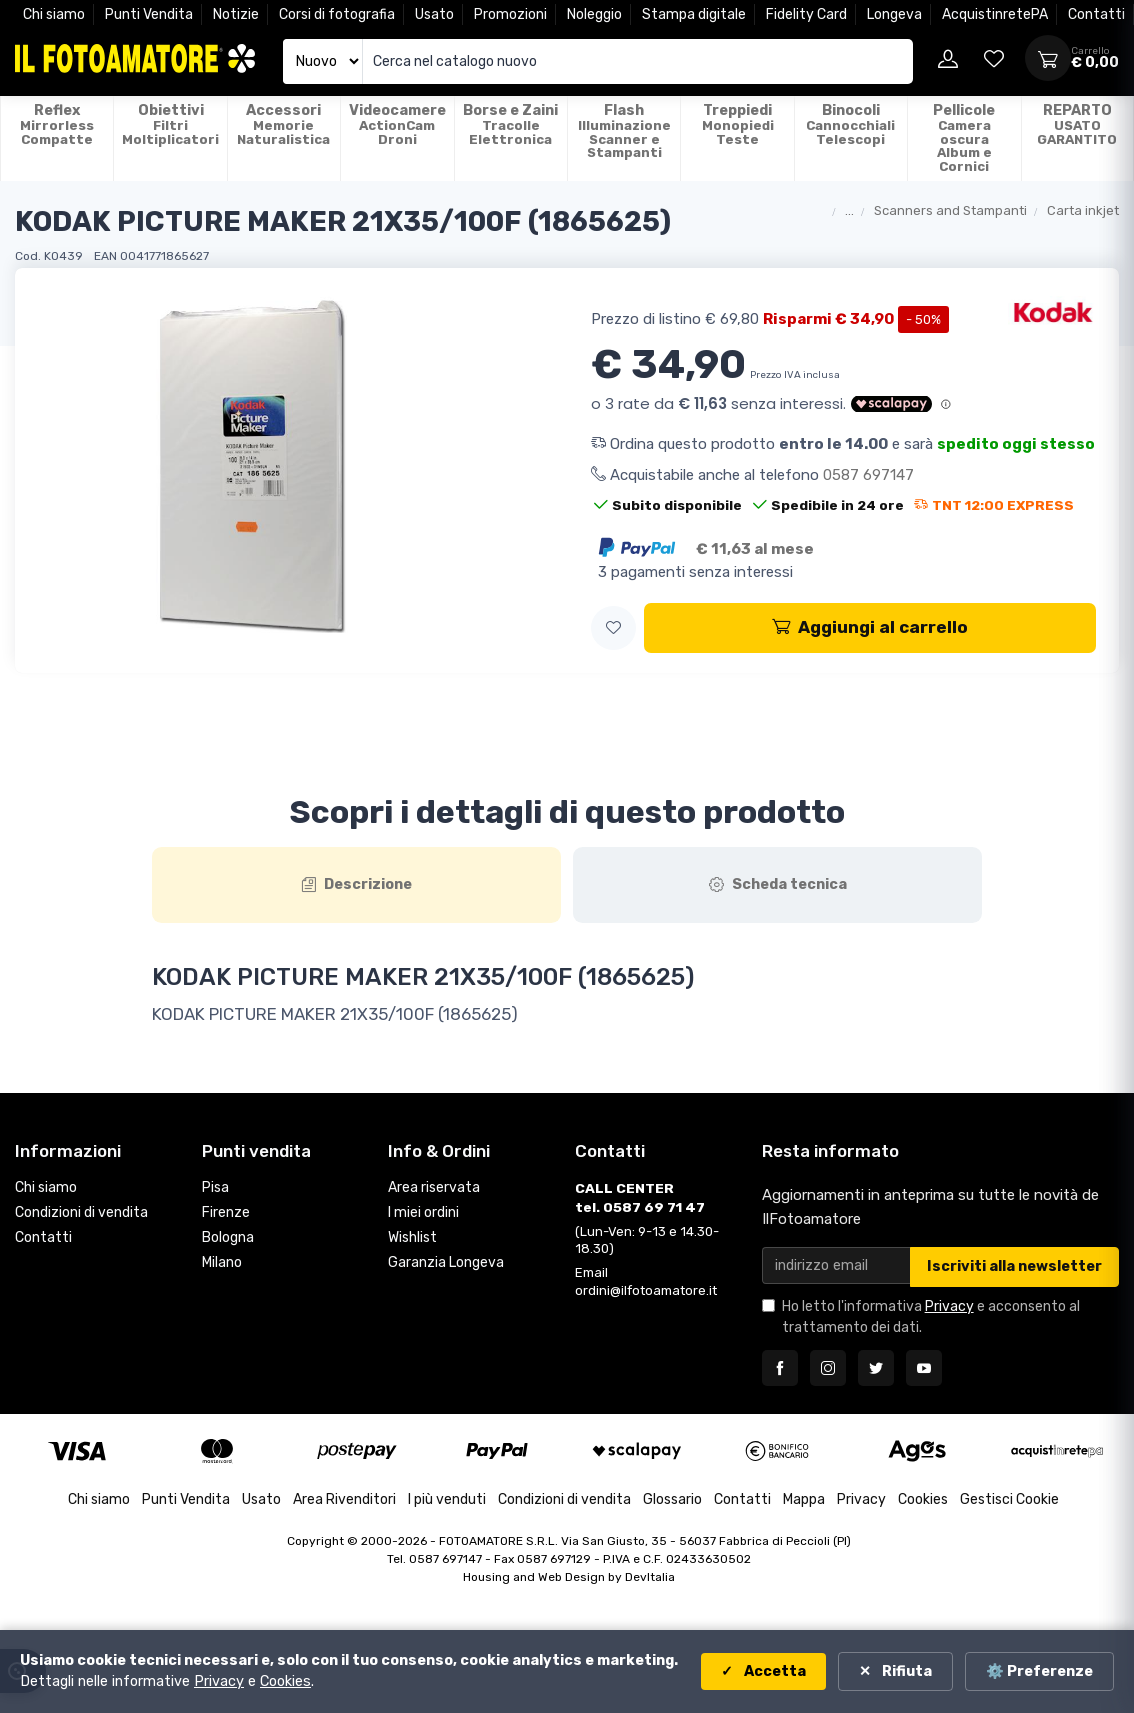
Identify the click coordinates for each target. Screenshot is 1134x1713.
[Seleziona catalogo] (323, 61)
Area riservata (434, 1187)
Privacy (949, 1306)
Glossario (672, 1499)
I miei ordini (423, 1212)
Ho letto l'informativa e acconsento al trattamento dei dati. (931, 1317)
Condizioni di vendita (81, 1212)
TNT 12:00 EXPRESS (994, 505)
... (849, 210)
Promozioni (510, 14)
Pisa (215, 1187)
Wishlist (412, 1237)
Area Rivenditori (344, 1499)
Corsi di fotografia (337, 14)
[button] (613, 628)
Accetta (773, 1671)
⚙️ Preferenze (1039, 1671)
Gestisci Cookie (1009, 1499)
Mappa (804, 1499)
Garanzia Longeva (446, 1262)
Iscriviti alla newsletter (1014, 1266)
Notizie (236, 14)
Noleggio (594, 14)
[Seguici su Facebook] (780, 1368)
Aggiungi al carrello (870, 627)
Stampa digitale (694, 14)
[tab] (356, 885)
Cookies (923, 1499)
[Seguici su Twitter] (876, 1368)
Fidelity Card (806, 14)
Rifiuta (905, 1671)
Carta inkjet (1083, 210)
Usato (434, 14)
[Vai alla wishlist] (994, 58)
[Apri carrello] (1048, 58)
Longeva (894, 14)
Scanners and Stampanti (950, 210)
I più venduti (447, 1499)
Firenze (226, 1212)
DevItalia (650, 1577)
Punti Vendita (149, 14)
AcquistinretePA (995, 14)
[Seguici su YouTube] (924, 1368)
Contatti (1096, 14)
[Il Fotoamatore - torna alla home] (135, 58)
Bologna (228, 1237)
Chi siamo (54, 14)
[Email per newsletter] (836, 1265)
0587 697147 (868, 475)
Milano (222, 1262)
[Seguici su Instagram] (828, 1368)
